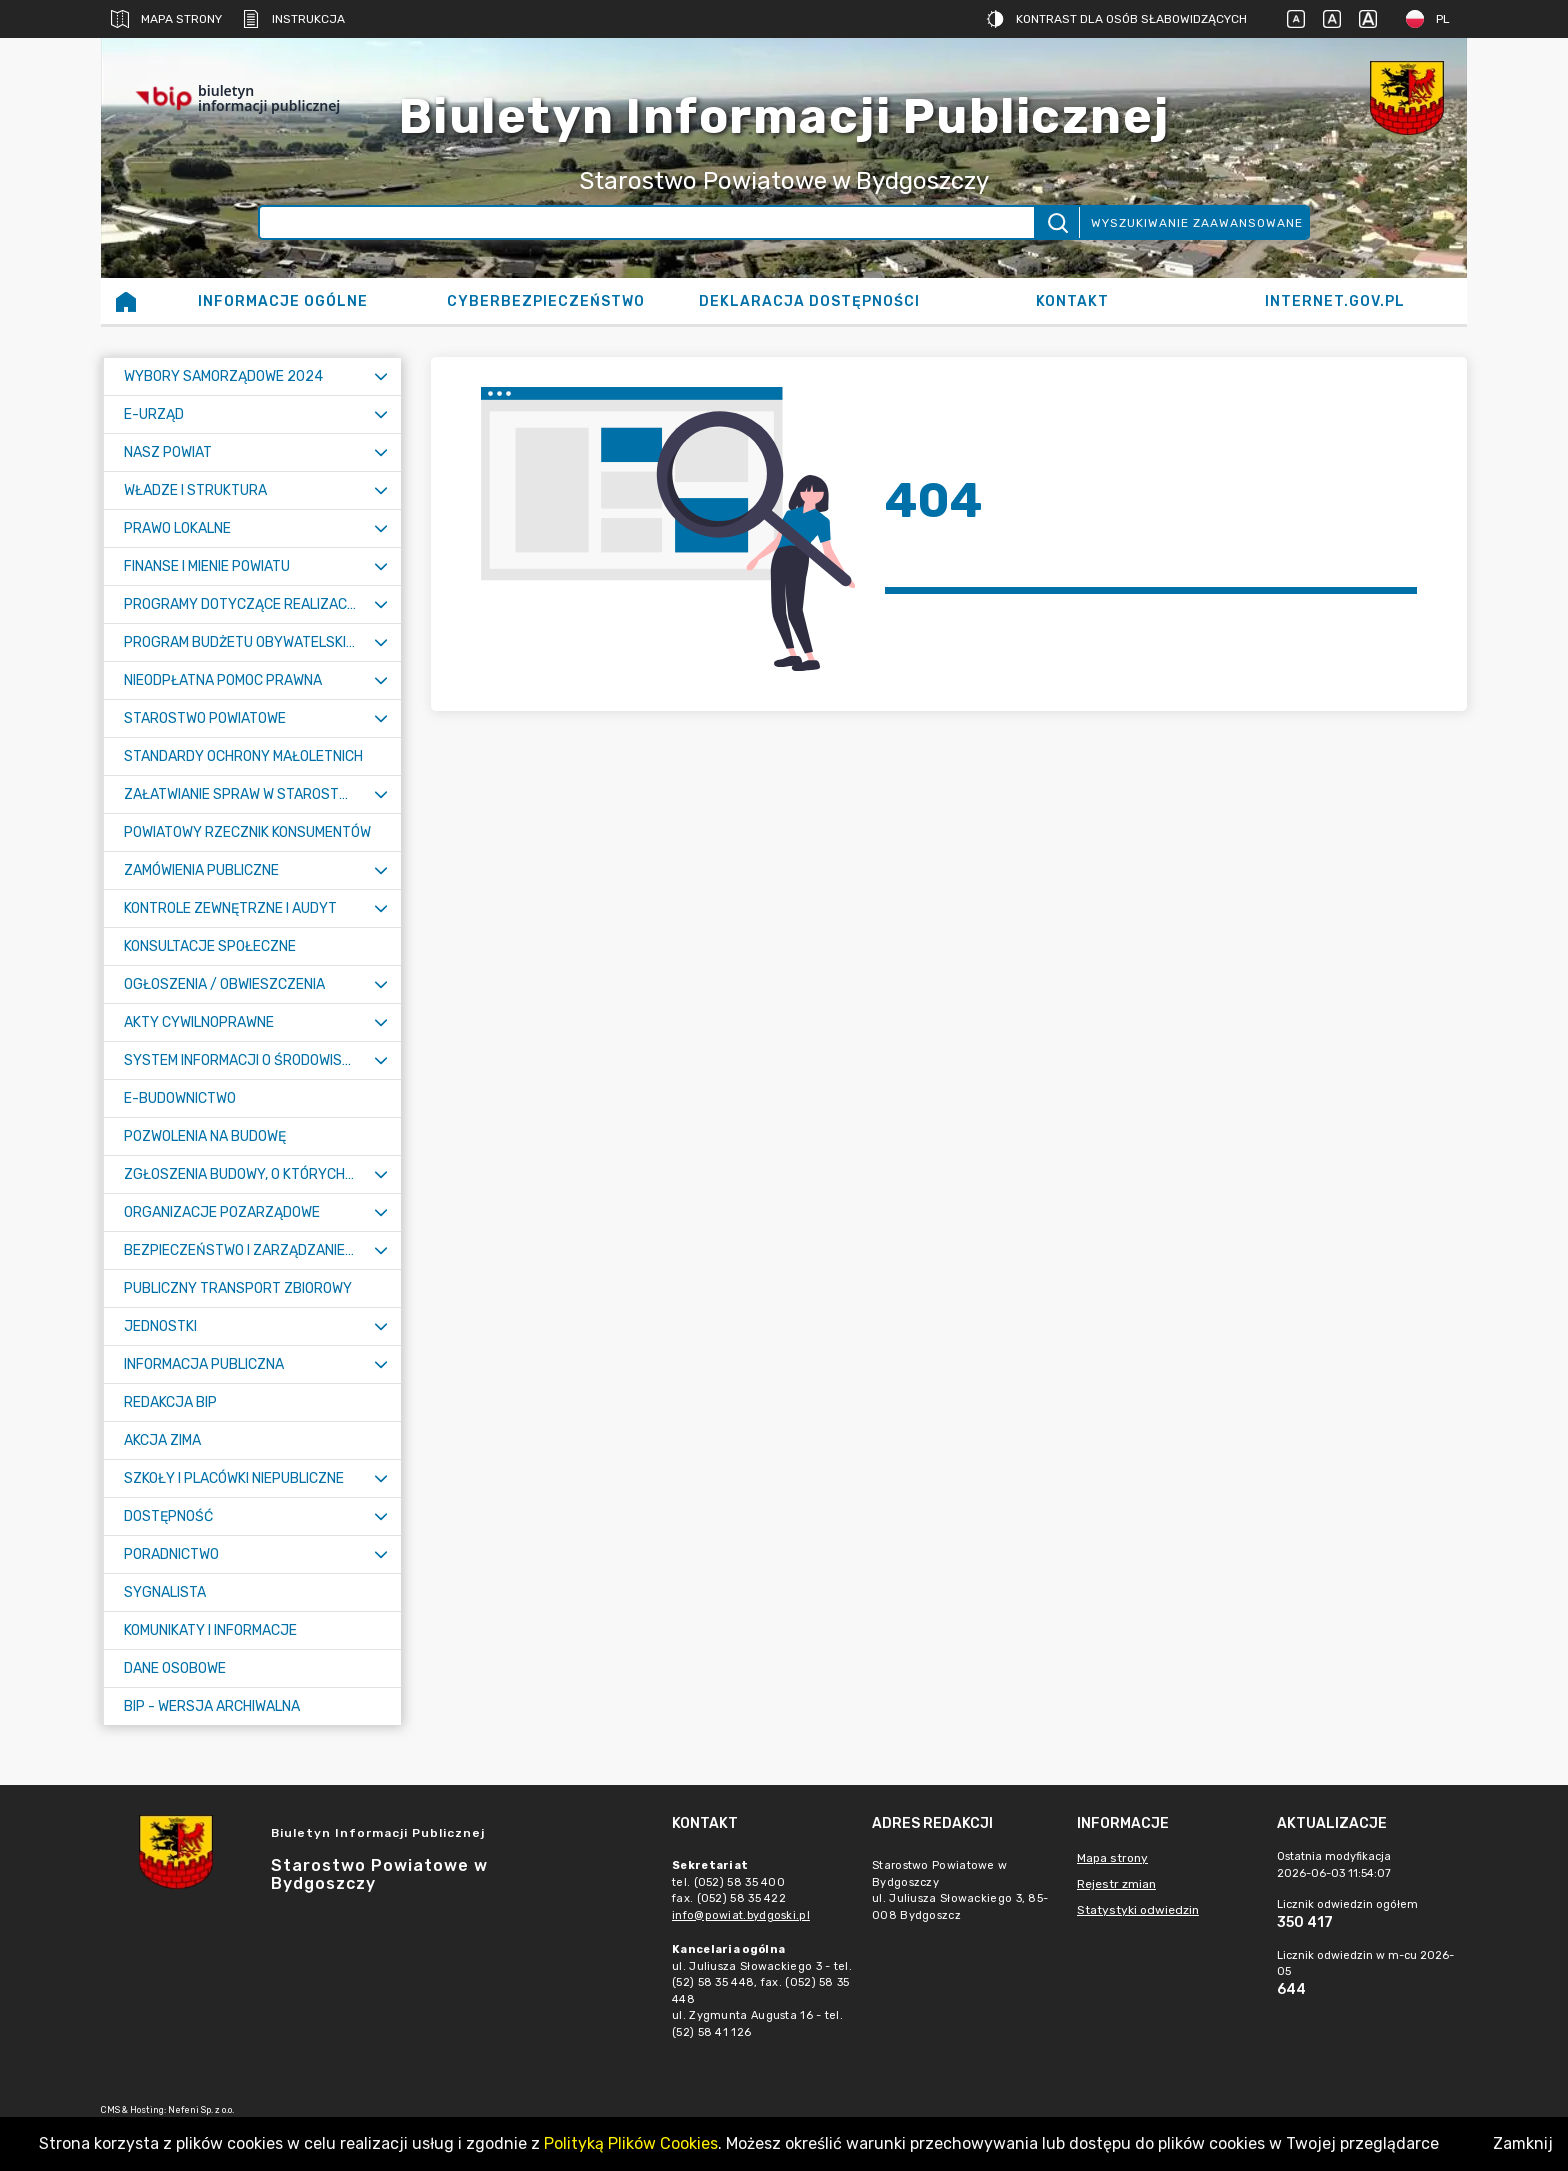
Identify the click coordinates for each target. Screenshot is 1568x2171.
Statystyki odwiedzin (1138, 1910)
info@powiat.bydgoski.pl (741, 1915)
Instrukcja (293, 19)
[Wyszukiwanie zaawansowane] (647, 222)
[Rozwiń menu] (381, 376)
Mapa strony (166, 19)
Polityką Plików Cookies (631, 2143)
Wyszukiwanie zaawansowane (1197, 223)
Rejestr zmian (1116, 1884)
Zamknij (1523, 2143)
